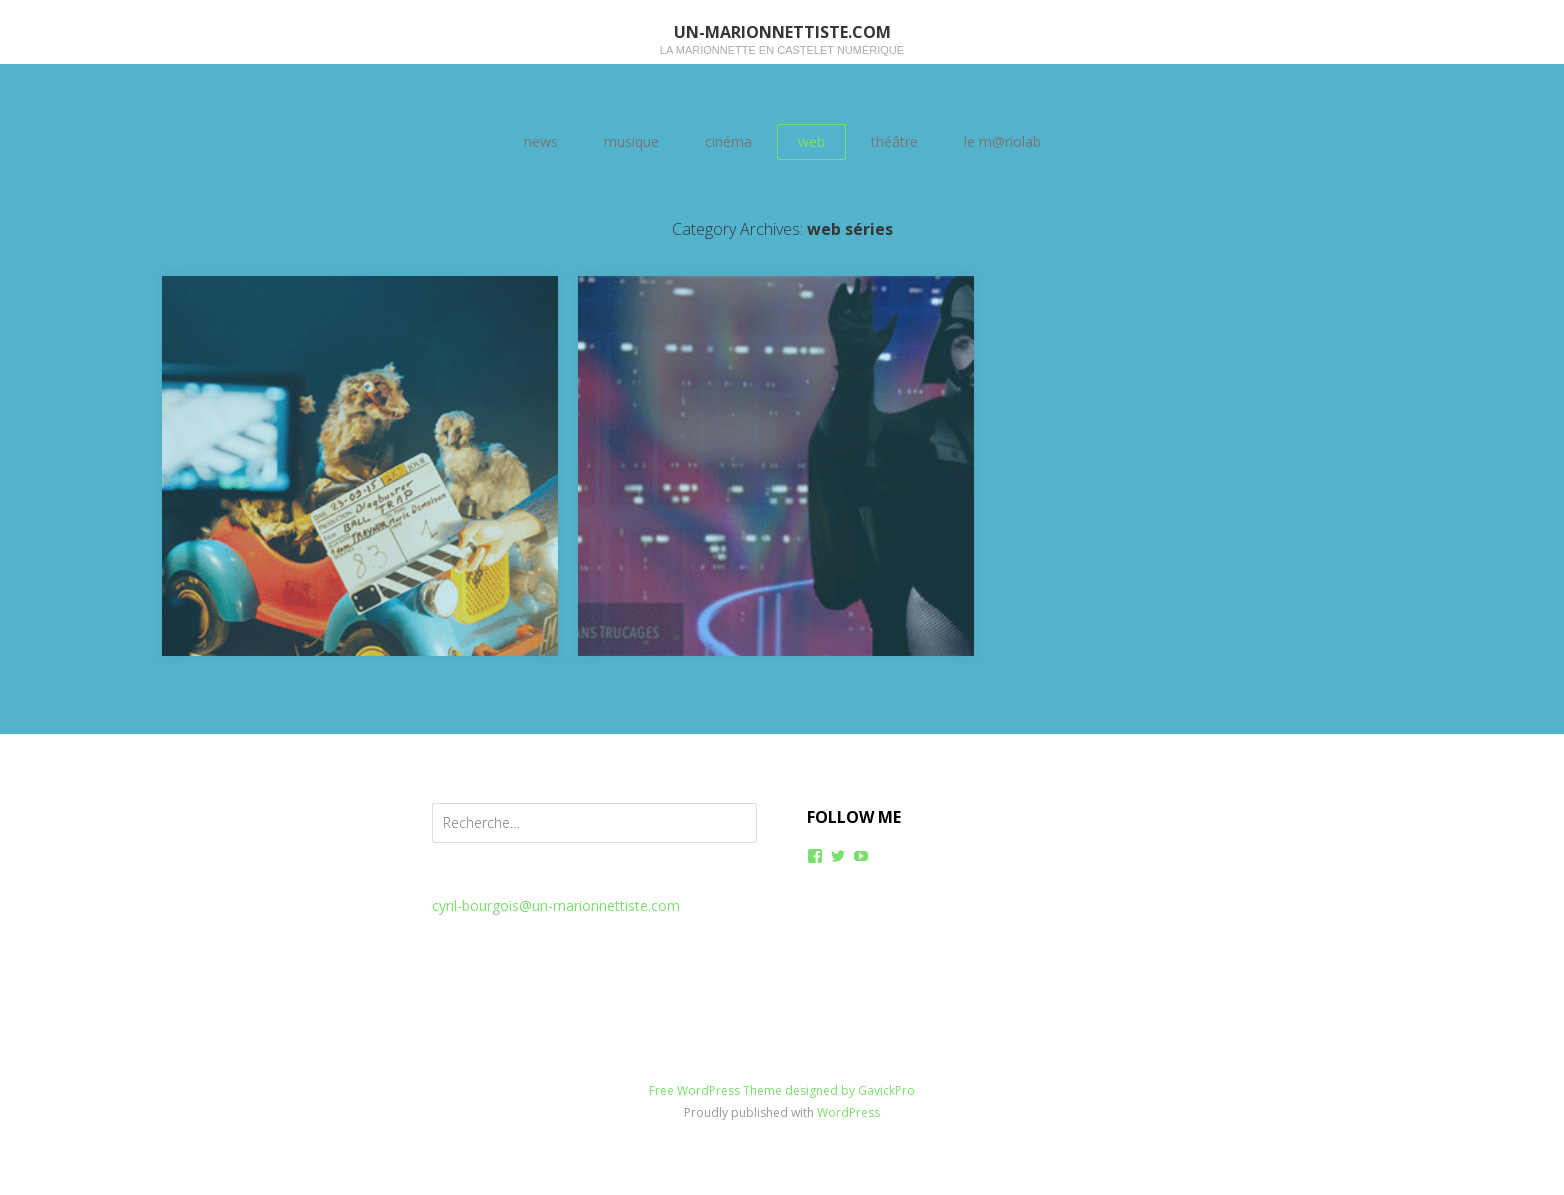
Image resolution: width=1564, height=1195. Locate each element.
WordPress (848, 1112)
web (811, 141)
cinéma (728, 141)
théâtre (894, 141)
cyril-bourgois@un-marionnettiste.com (556, 905)
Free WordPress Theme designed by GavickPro (782, 1090)
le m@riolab (1002, 141)
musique (631, 141)
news (541, 141)
